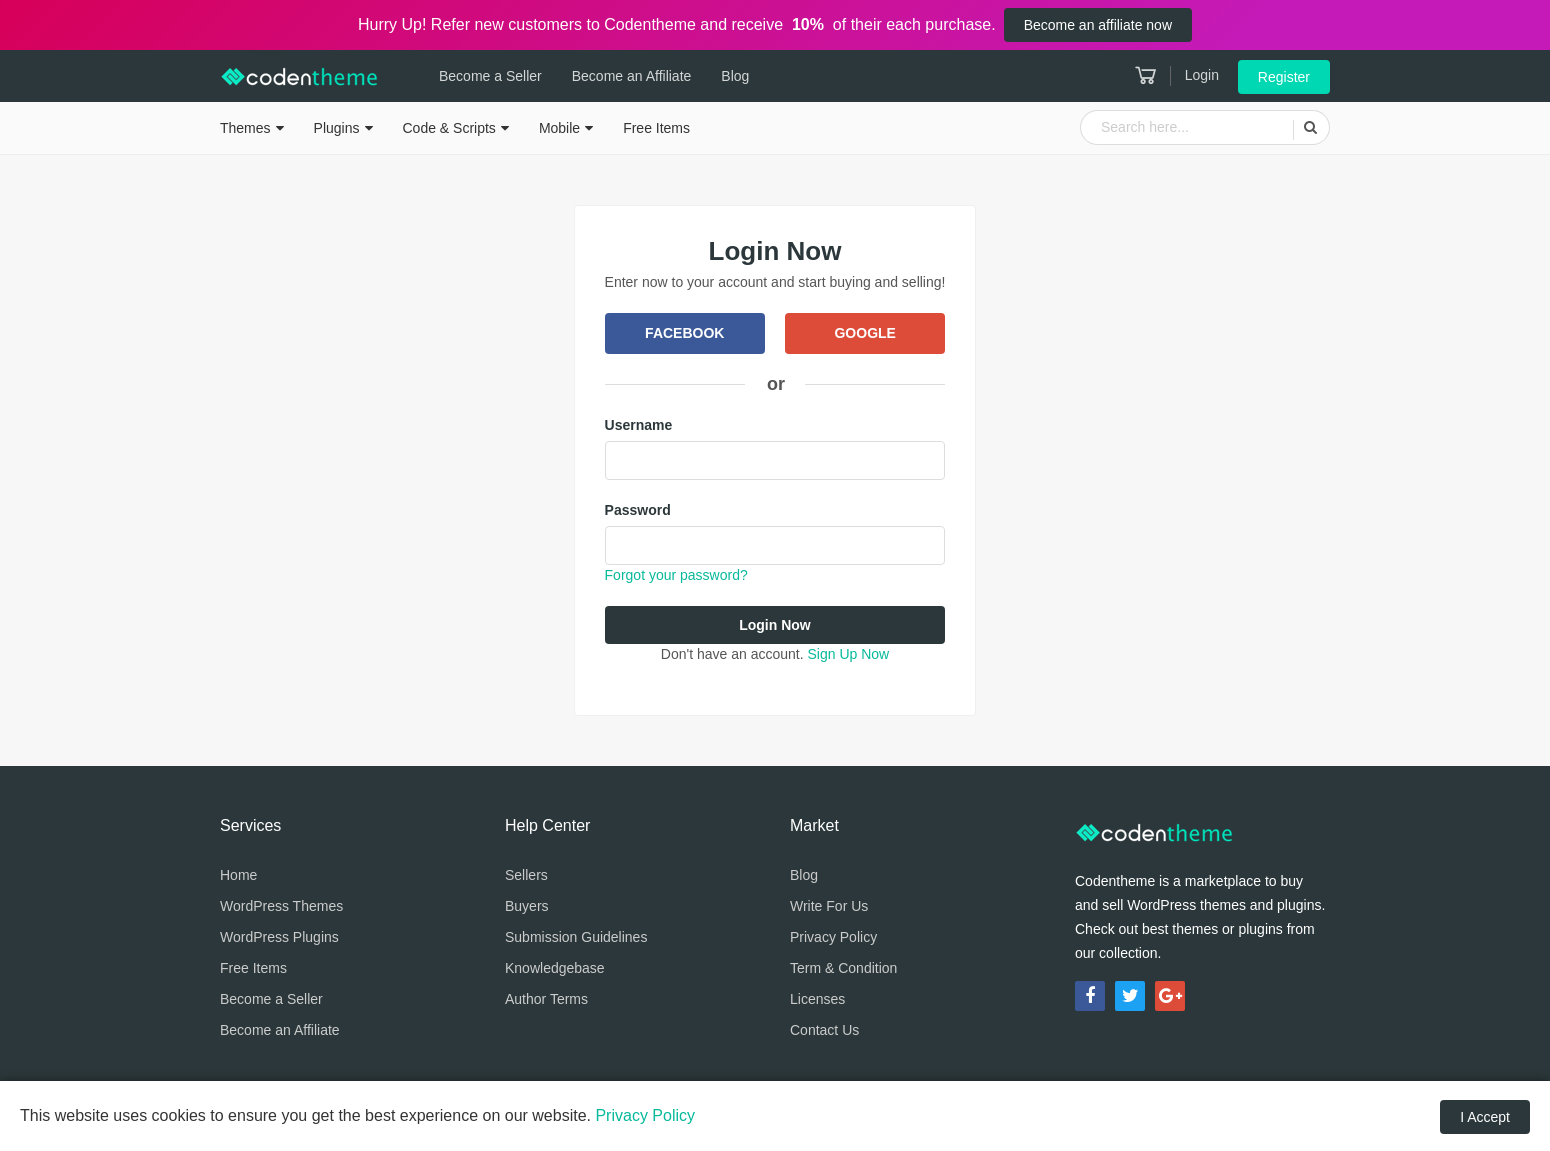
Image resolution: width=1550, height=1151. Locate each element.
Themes (245, 128)
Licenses (817, 999)
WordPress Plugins (279, 937)
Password (638, 510)
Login (1202, 75)
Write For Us (829, 906)
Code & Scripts (449, 128)
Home (238, 875)
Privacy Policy (833, 937)
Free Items (656, 128)
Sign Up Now (848, 654)
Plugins (337, 128)
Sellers (526, 875)
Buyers (527, 906)
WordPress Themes (281, 906)
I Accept (1485, 1117)
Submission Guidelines (576, 937)
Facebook (684, 333)
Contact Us (824, 1030)
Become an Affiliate (632, 76)
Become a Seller (490, 76)
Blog (735, 76)
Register (1284, 77)
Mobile (559, 128)
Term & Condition (843, 968)
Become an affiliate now (1098, 25)
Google (864, 333)
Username (639, 425)
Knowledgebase (555, 968)
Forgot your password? (676, 575)
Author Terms (546, 999)
